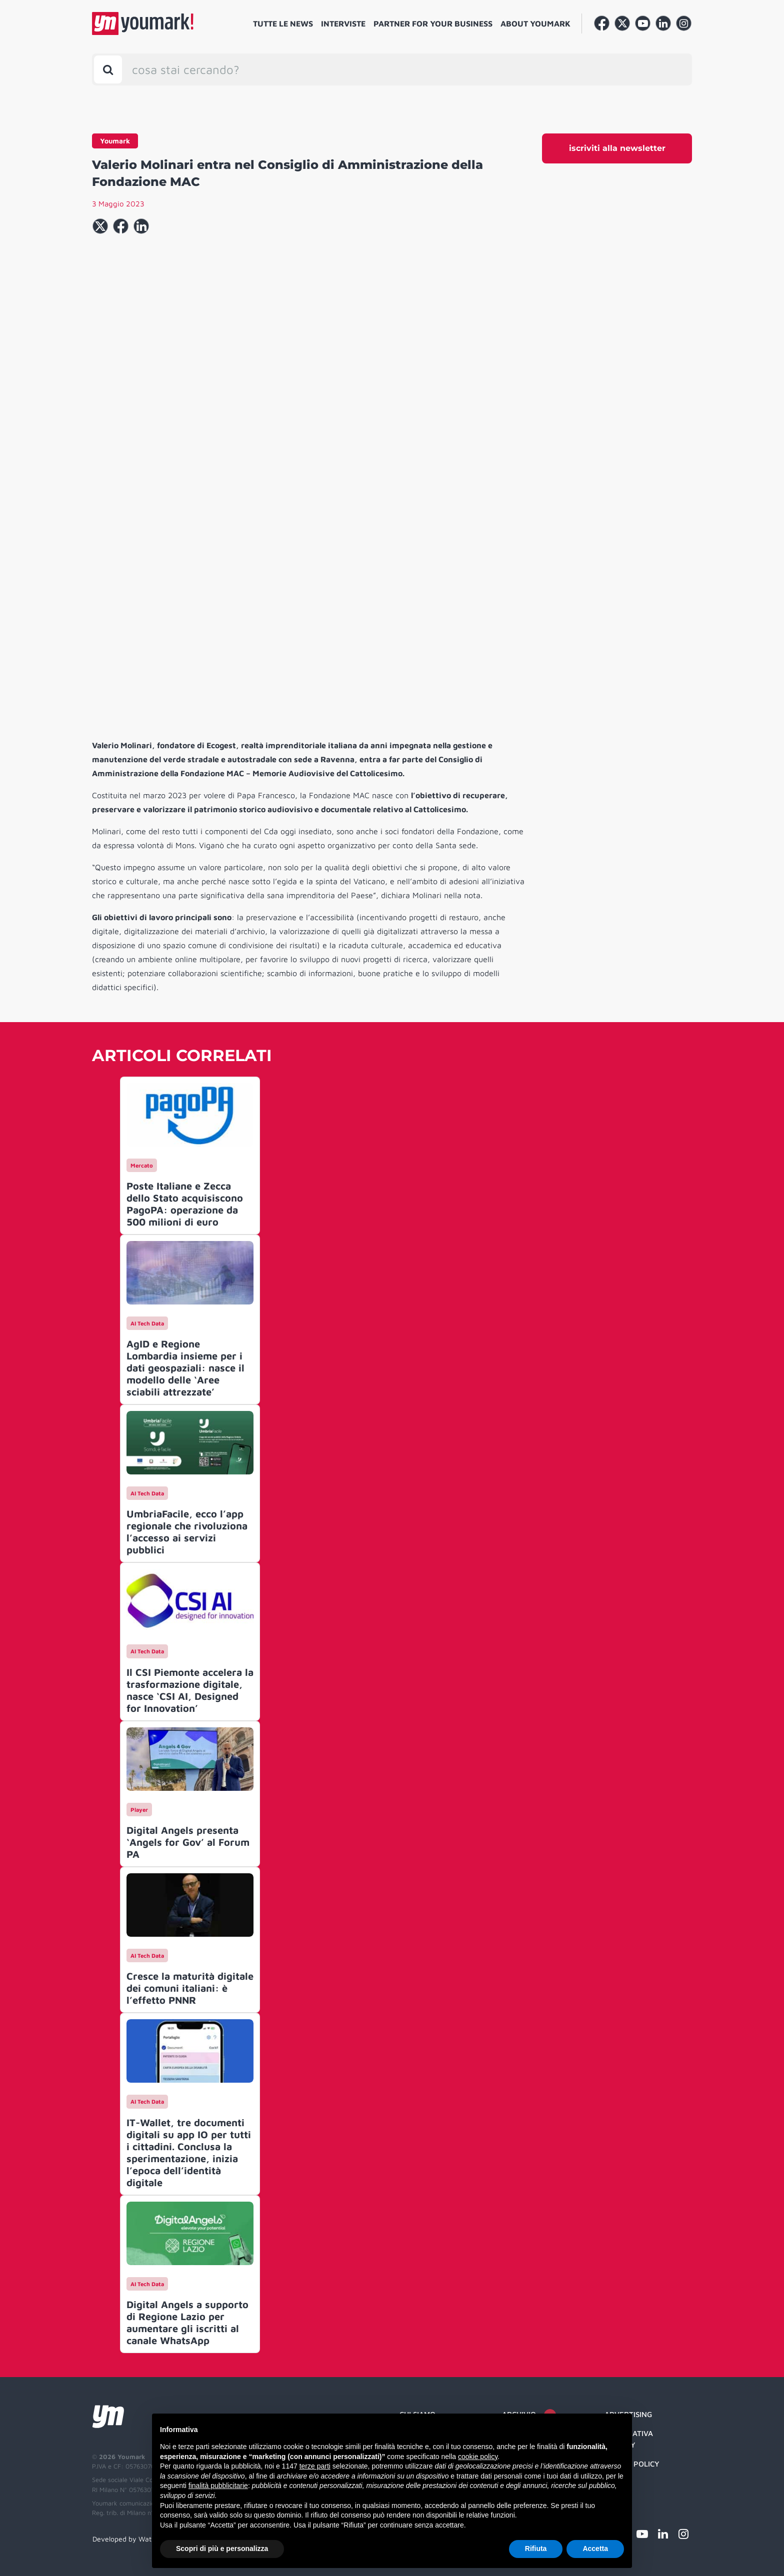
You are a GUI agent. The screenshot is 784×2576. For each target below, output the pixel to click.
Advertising (628, 2414)
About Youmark (535, 23)
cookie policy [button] (478, 2457)
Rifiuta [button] (536, 2549)
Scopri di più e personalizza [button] (222, 2549)
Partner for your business (433, 23)
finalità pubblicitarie (218, 2486)
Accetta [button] (595, 2549)
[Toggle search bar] (108, 69)
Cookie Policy (632, 2464)
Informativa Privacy (628, 2439)
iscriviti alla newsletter (617, 148)
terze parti (315, 2466)
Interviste (343, 23)
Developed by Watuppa (130, 2539)
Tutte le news (283, 23)
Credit (617, 2483)
